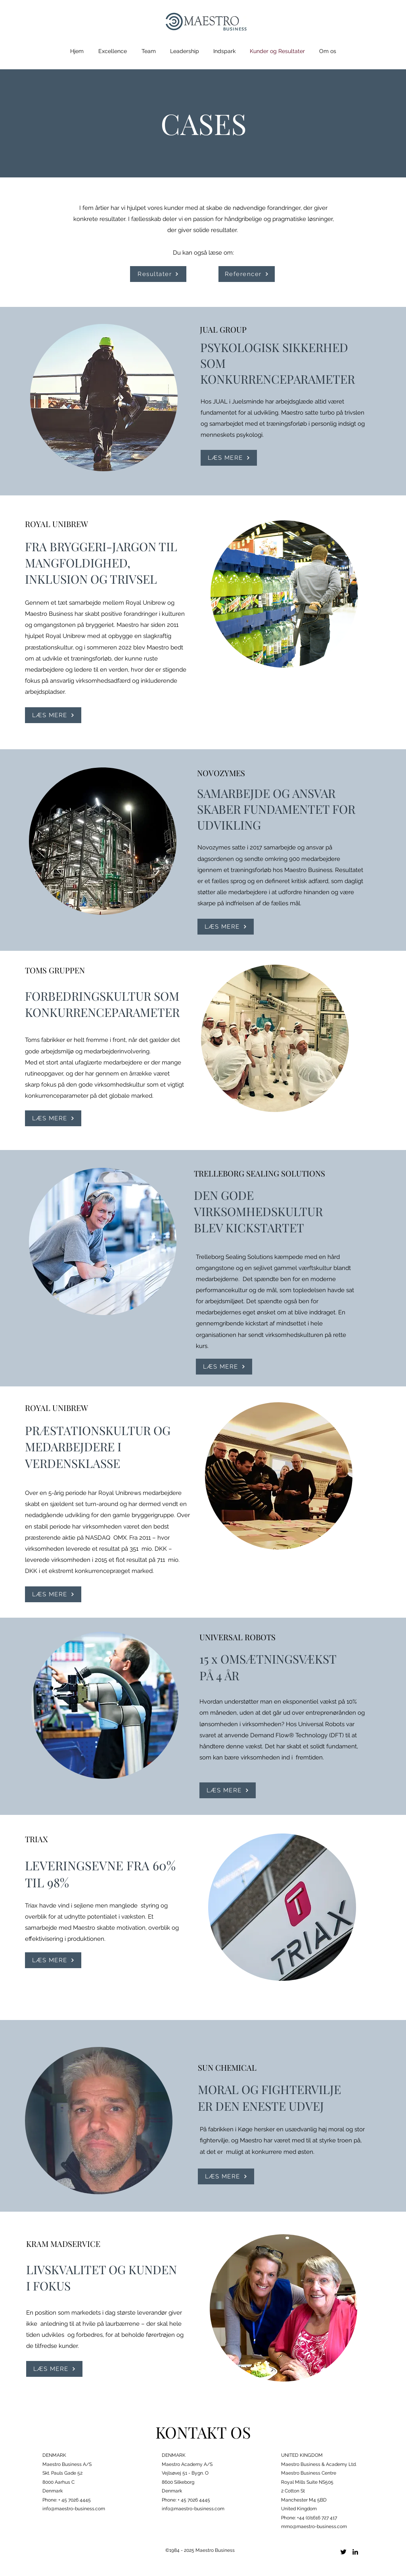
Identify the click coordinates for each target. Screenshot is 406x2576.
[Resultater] (158, 274)
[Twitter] (343, 2552)
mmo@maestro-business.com (314, 2526)
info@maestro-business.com (73, 2508)
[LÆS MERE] (229, 458)
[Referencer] (246, 274)
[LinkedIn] (355, 2552)
